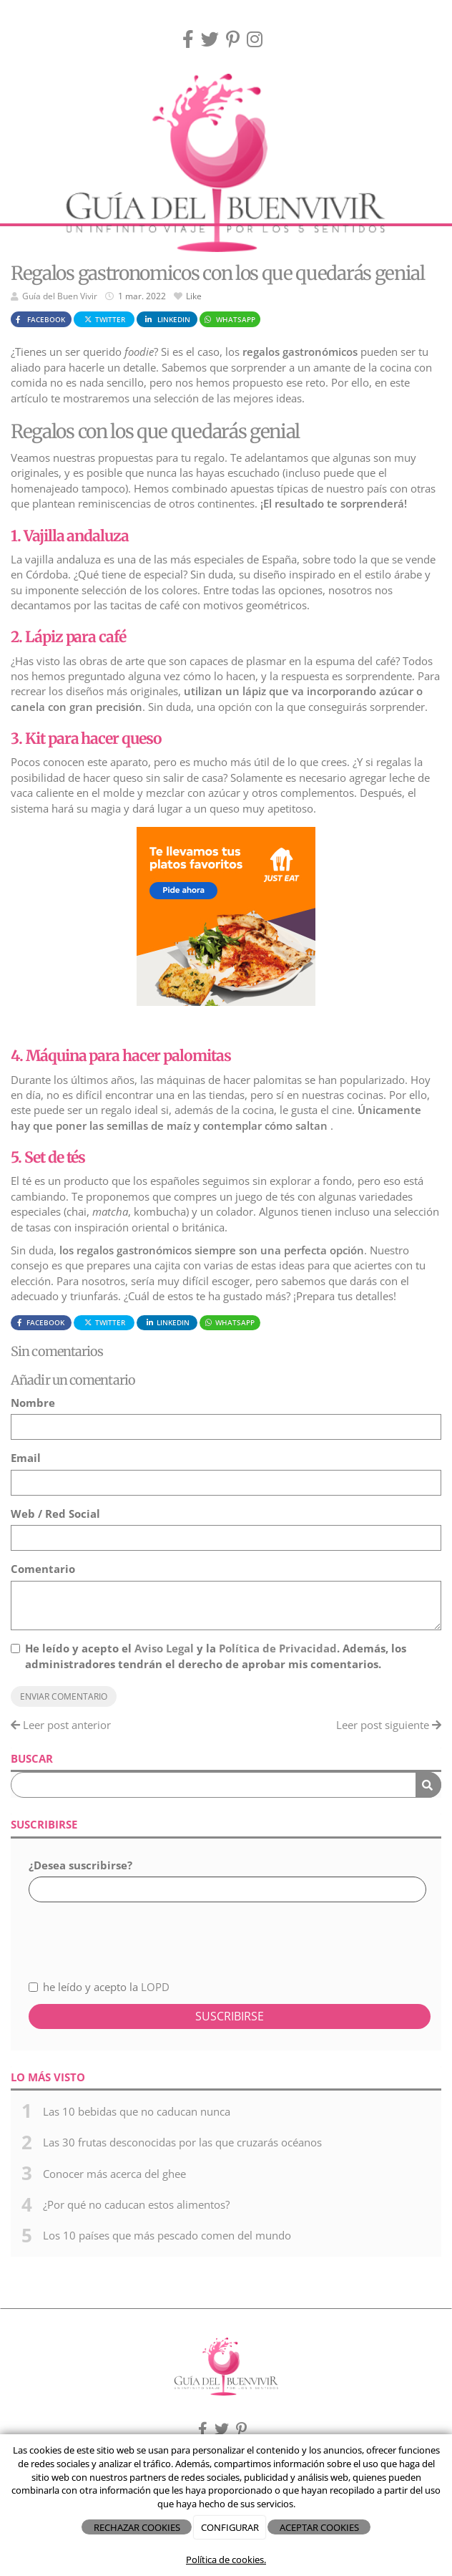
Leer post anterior (61, 1725)
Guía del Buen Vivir (59, 296)
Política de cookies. (226, 2559)
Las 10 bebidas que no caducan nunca (136, 2111)
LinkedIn (167, 319)
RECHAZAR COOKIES (137, 2527)
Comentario (43, 1568)
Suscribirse (229, 2016)
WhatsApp (229, 319)
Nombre (33, 1402)
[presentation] (105, 1932)
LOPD (155, 1987)
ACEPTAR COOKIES (319, 2527)
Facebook (39, 319)
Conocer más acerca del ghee (114, 2173)
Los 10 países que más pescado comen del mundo (167, 2235)
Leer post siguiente (388, 1725)
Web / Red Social (55, 1513)
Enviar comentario (63, 1696)
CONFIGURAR (230, 2527)
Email (26, 1458)
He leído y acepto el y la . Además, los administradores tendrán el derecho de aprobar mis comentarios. (215, 1655)
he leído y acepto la (99, 1987)
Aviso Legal (164, 1648)
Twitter (104, 319)
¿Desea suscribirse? (80, 1865)
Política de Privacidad (278, 1648)
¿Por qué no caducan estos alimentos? (136, 2204)
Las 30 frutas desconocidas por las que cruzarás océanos (182, 2142)
